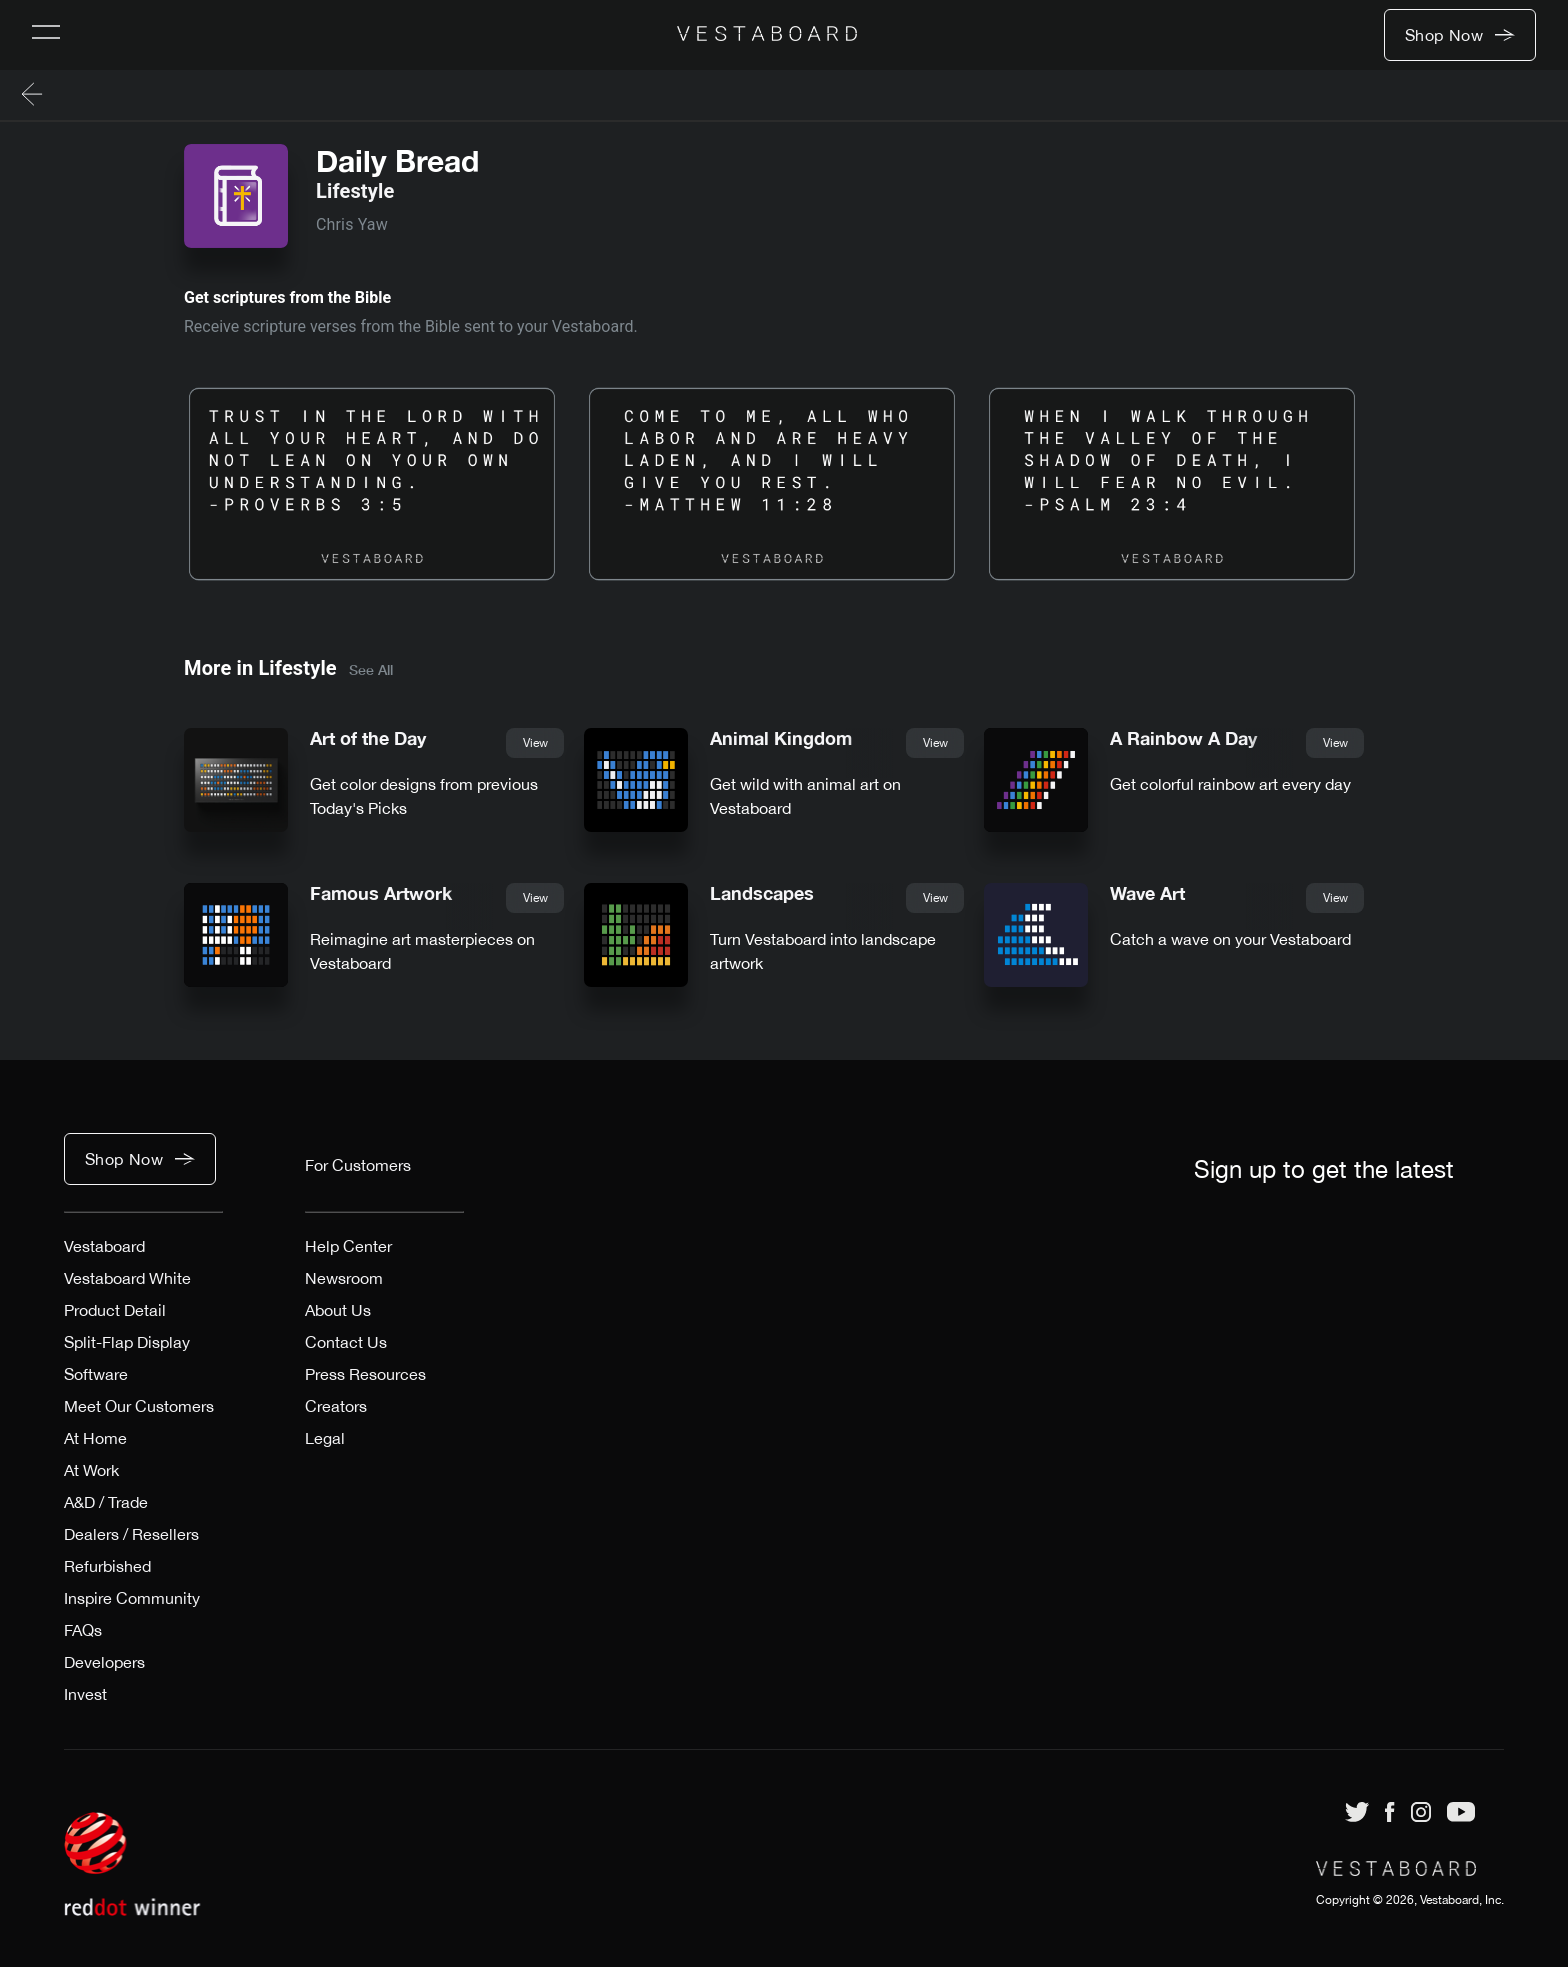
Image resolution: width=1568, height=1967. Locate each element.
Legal (325, 1438)
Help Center (348, 1246)
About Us (338, 1310)
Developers (104, 1662)
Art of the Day (368, 738)
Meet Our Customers (139, 1406)
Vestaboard (104, 1246)
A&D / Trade (106, 1502)
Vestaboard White (127, 1278)
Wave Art (1147, 893)
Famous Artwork (381, 893)
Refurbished (107, 1566)
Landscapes (762, 893)
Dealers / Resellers (131, 1534)
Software (96, 1374)
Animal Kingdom (781, 738)
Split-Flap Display (127, 1342)
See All (371, 669)
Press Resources (365, 1374)
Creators (336, 1406)
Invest (85, 1694)
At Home (95, 1438)
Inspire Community (132, 1598)
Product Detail (115, 1310)
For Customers (358, 1165)
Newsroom (344, 1278)
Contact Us (346, 1342)
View (535, 743)
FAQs (83, 1630)
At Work (91, 1470)
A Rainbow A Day (1183, 738)
